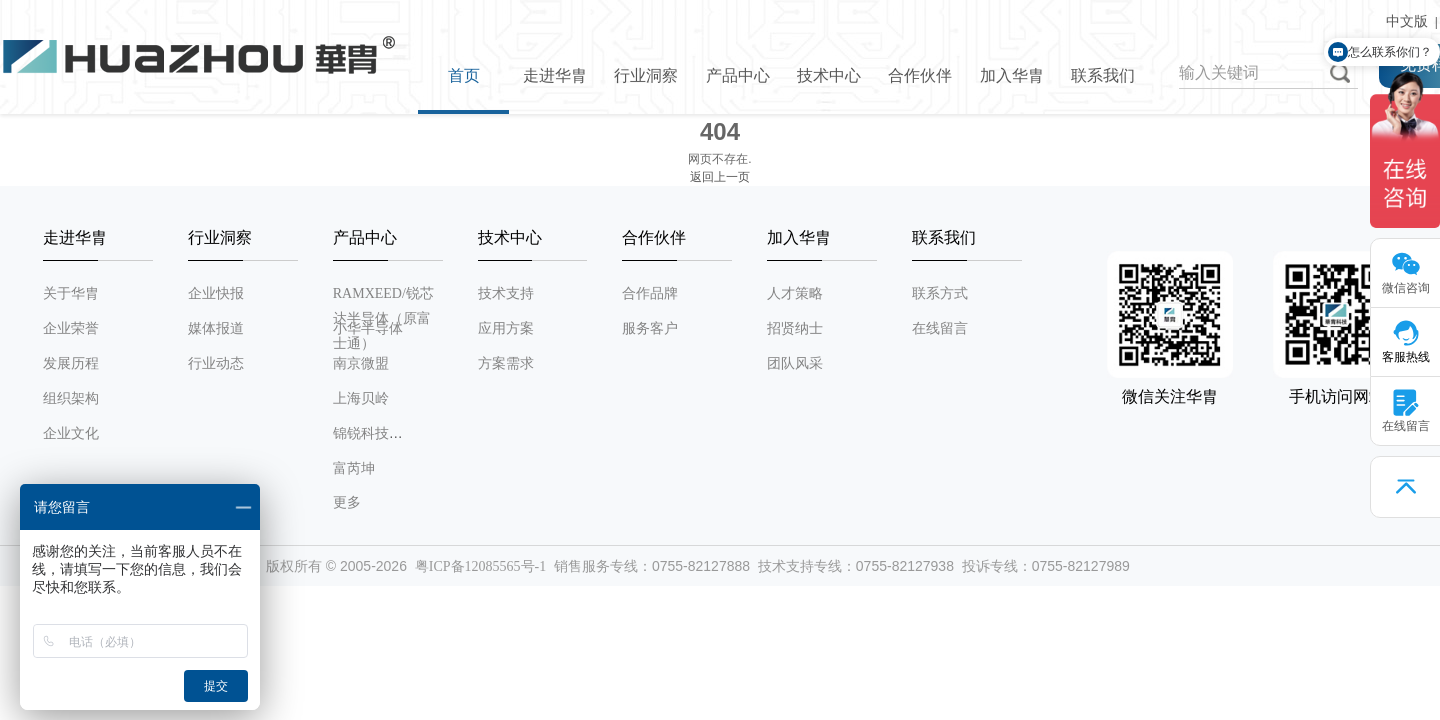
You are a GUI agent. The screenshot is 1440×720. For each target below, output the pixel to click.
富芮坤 (354, 468)
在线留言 (940, 328)
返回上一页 (720, 177)
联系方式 (940, 293)
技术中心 (829, 75)
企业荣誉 (71, 328)
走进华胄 (555, 75)
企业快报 (216, 293)
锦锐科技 (361, 433)
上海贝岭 (361, 398)
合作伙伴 (920, 75)
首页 (464, 75)
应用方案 (506, 328)
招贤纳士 (795, 328)
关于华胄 (71, 293)
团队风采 (795, 363)
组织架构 (71, 398)
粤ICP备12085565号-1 (480, 566)
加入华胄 (1012, 75)
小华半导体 (368, 328)
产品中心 (738, 75)
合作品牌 (650, 293)
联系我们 (1103, 75)
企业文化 (71, 433)
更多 (347, 502)
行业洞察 (646, 75)
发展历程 (71, 363)
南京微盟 (361, 363)
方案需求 (506, 363)
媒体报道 (216, 328)
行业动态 (216, 363)
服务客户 (650, 328)
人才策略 (795, 293)
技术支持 (506, 293)
